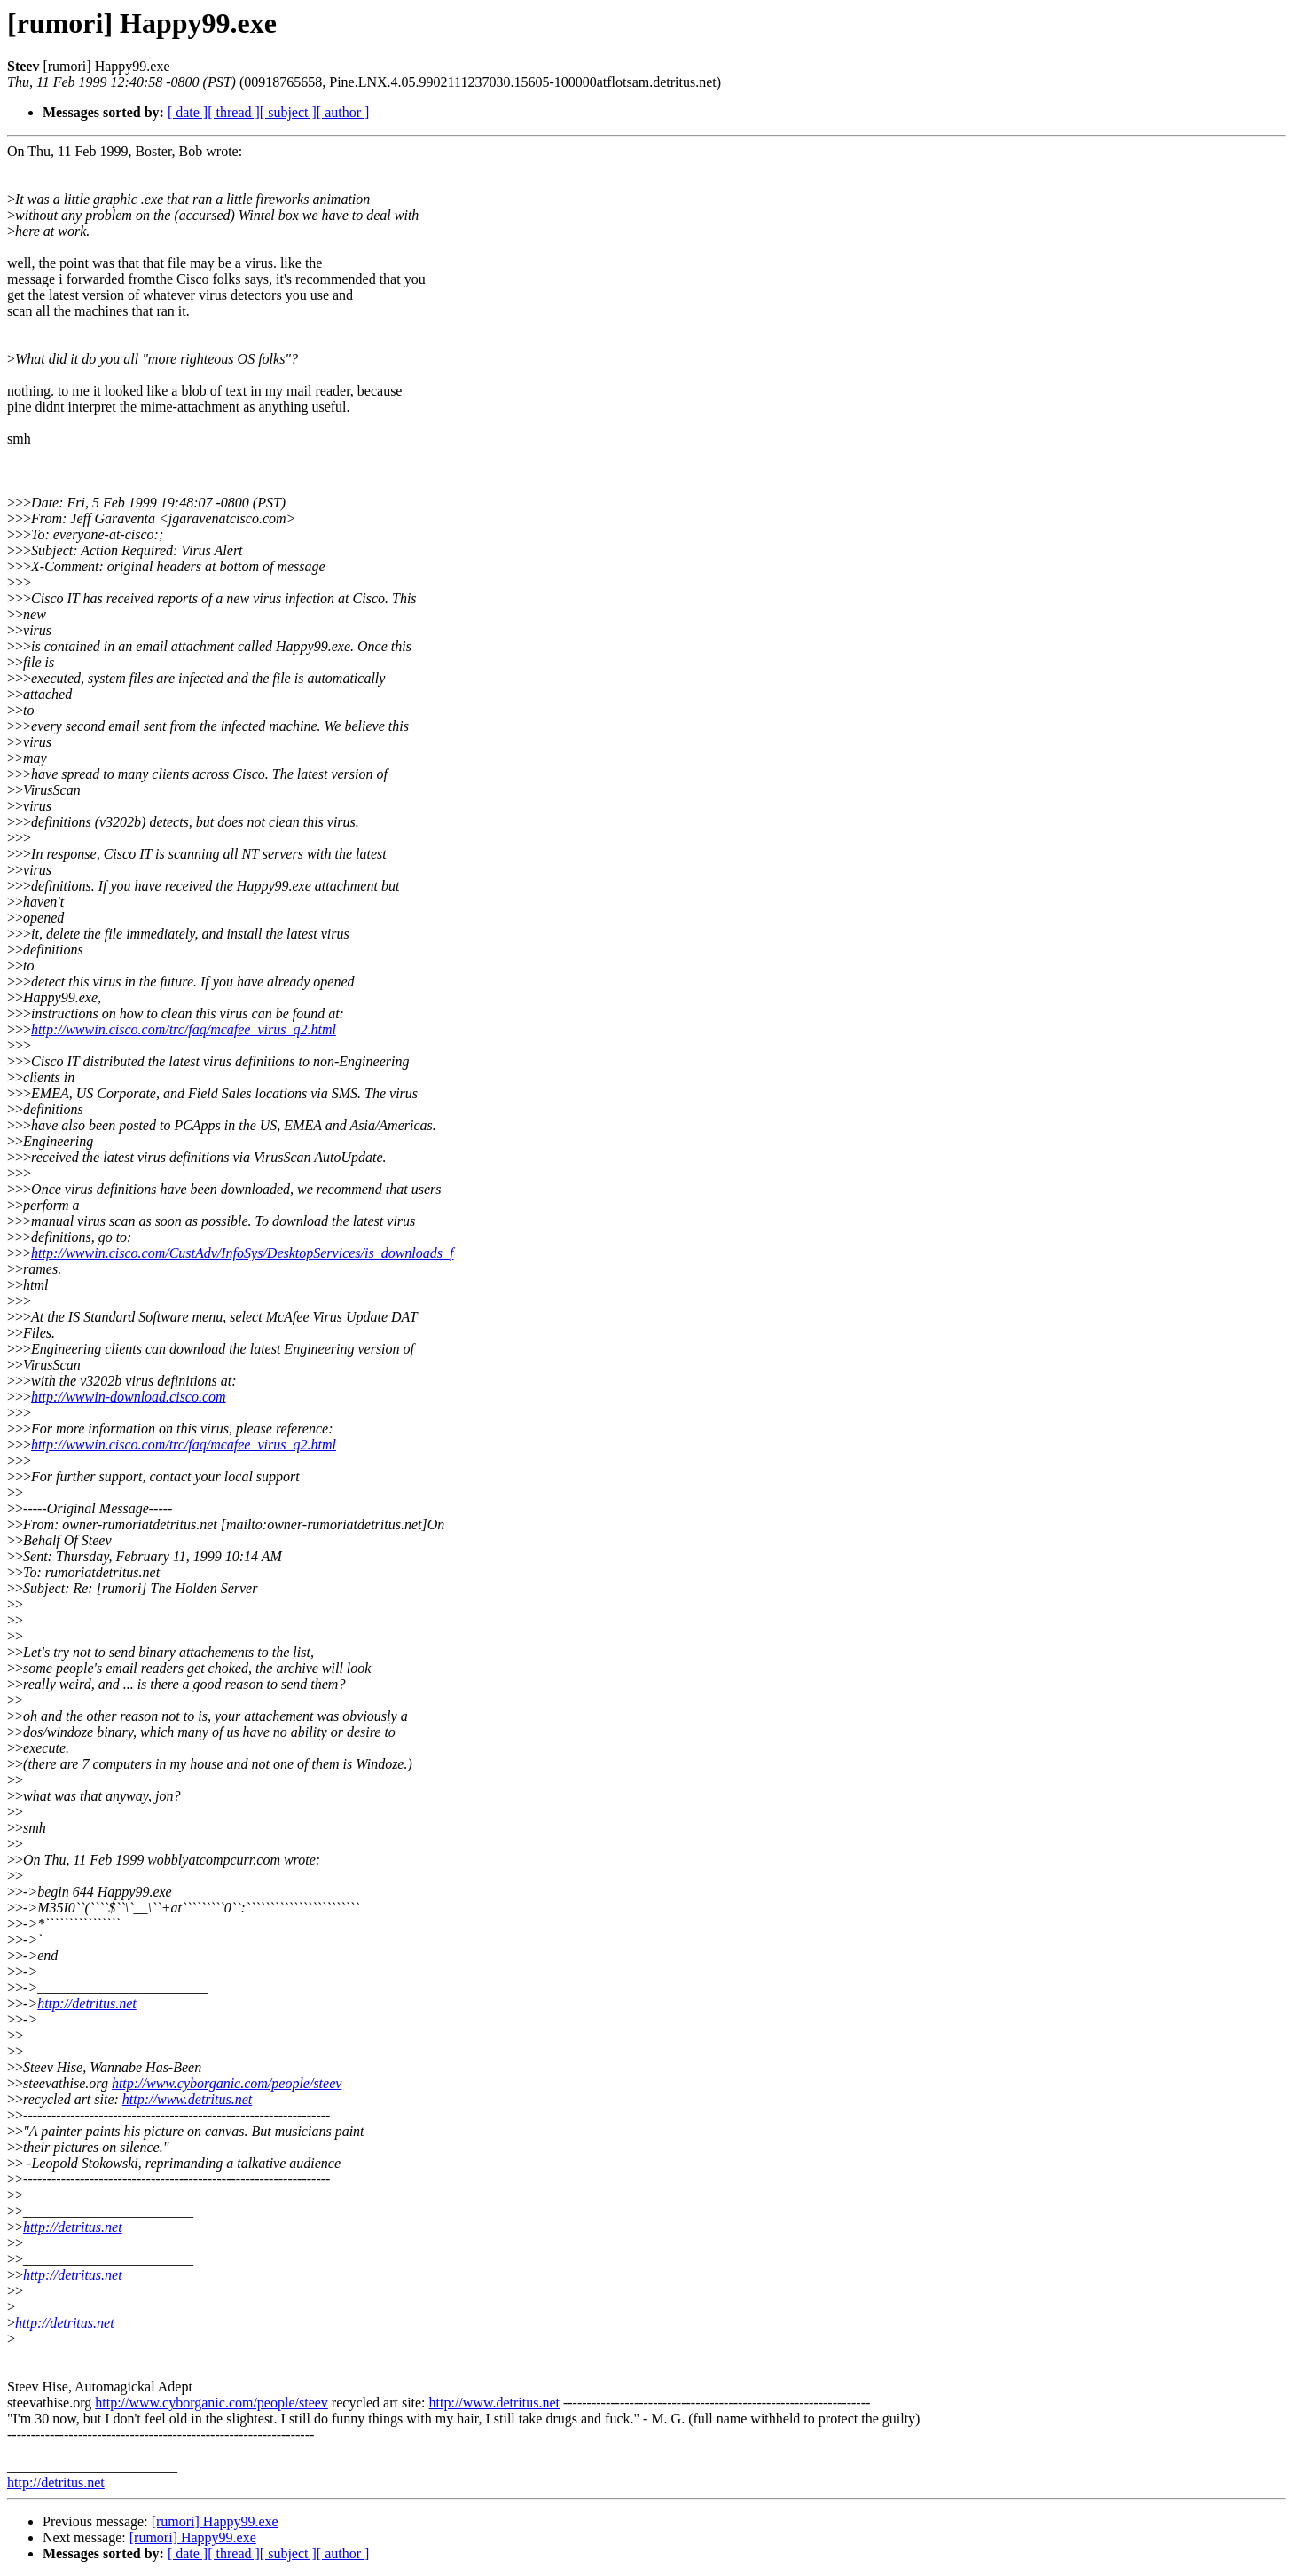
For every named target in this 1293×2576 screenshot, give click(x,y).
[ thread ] (234, 112)
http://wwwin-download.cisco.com (128, 1396)
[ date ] (188, 112)
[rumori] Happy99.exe (215, 2521)
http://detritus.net (87, 2003)
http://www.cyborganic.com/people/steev (227, 2083)
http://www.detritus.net (187, 2099)
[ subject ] (288, 112)
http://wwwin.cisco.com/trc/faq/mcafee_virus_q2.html (183, 1029)
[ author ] (343, 112)
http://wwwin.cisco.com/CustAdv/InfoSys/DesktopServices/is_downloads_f (242, 1253)
